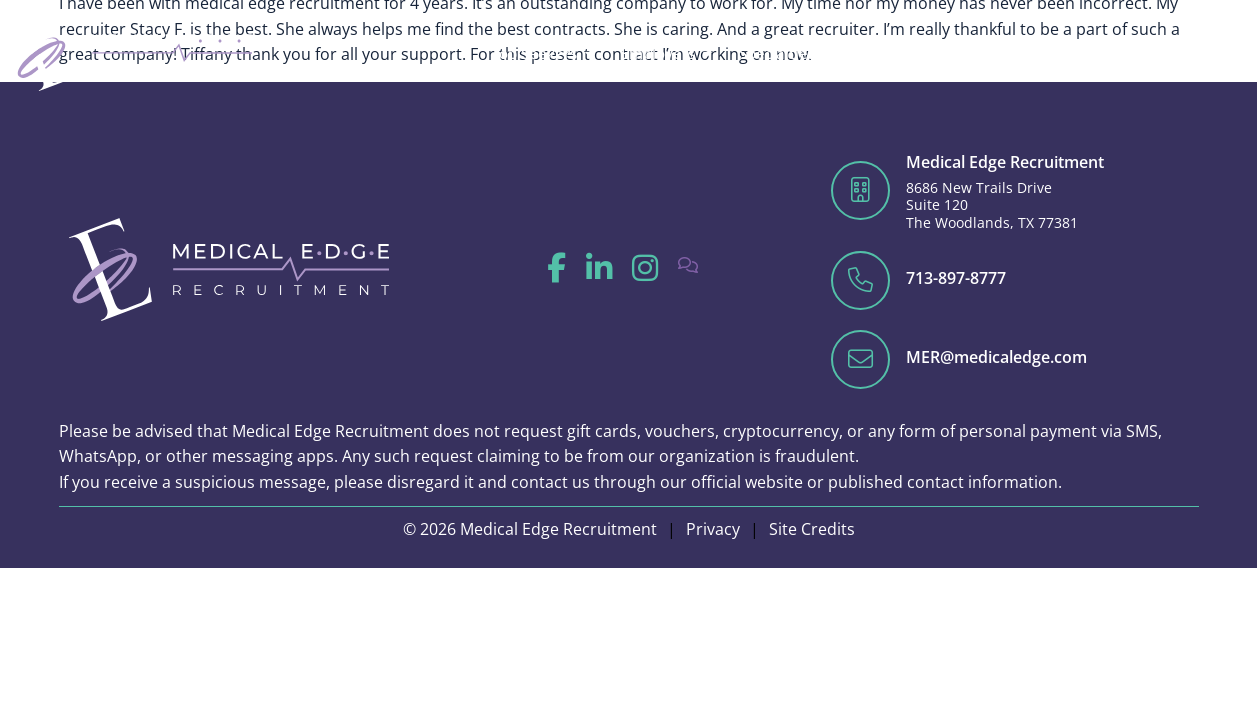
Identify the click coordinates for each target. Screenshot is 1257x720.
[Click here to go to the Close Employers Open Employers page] (707, 53)
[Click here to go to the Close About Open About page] (914, 53)
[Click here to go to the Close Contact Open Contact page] (1222, 53)
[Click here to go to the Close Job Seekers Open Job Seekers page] (589, 53)
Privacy (713, 529)
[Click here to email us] (860, 359)
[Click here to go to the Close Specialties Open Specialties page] (827, 53)
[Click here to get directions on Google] (860, 190)
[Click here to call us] (860, 280)
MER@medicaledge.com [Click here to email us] (996, 357)
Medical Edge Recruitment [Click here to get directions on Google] (1005, 162)
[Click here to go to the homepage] (133, 53)
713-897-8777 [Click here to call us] (956, 278)
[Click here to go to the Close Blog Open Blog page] (989, 53)
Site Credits (812, 529)
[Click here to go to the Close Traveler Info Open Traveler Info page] (1123, 53)
